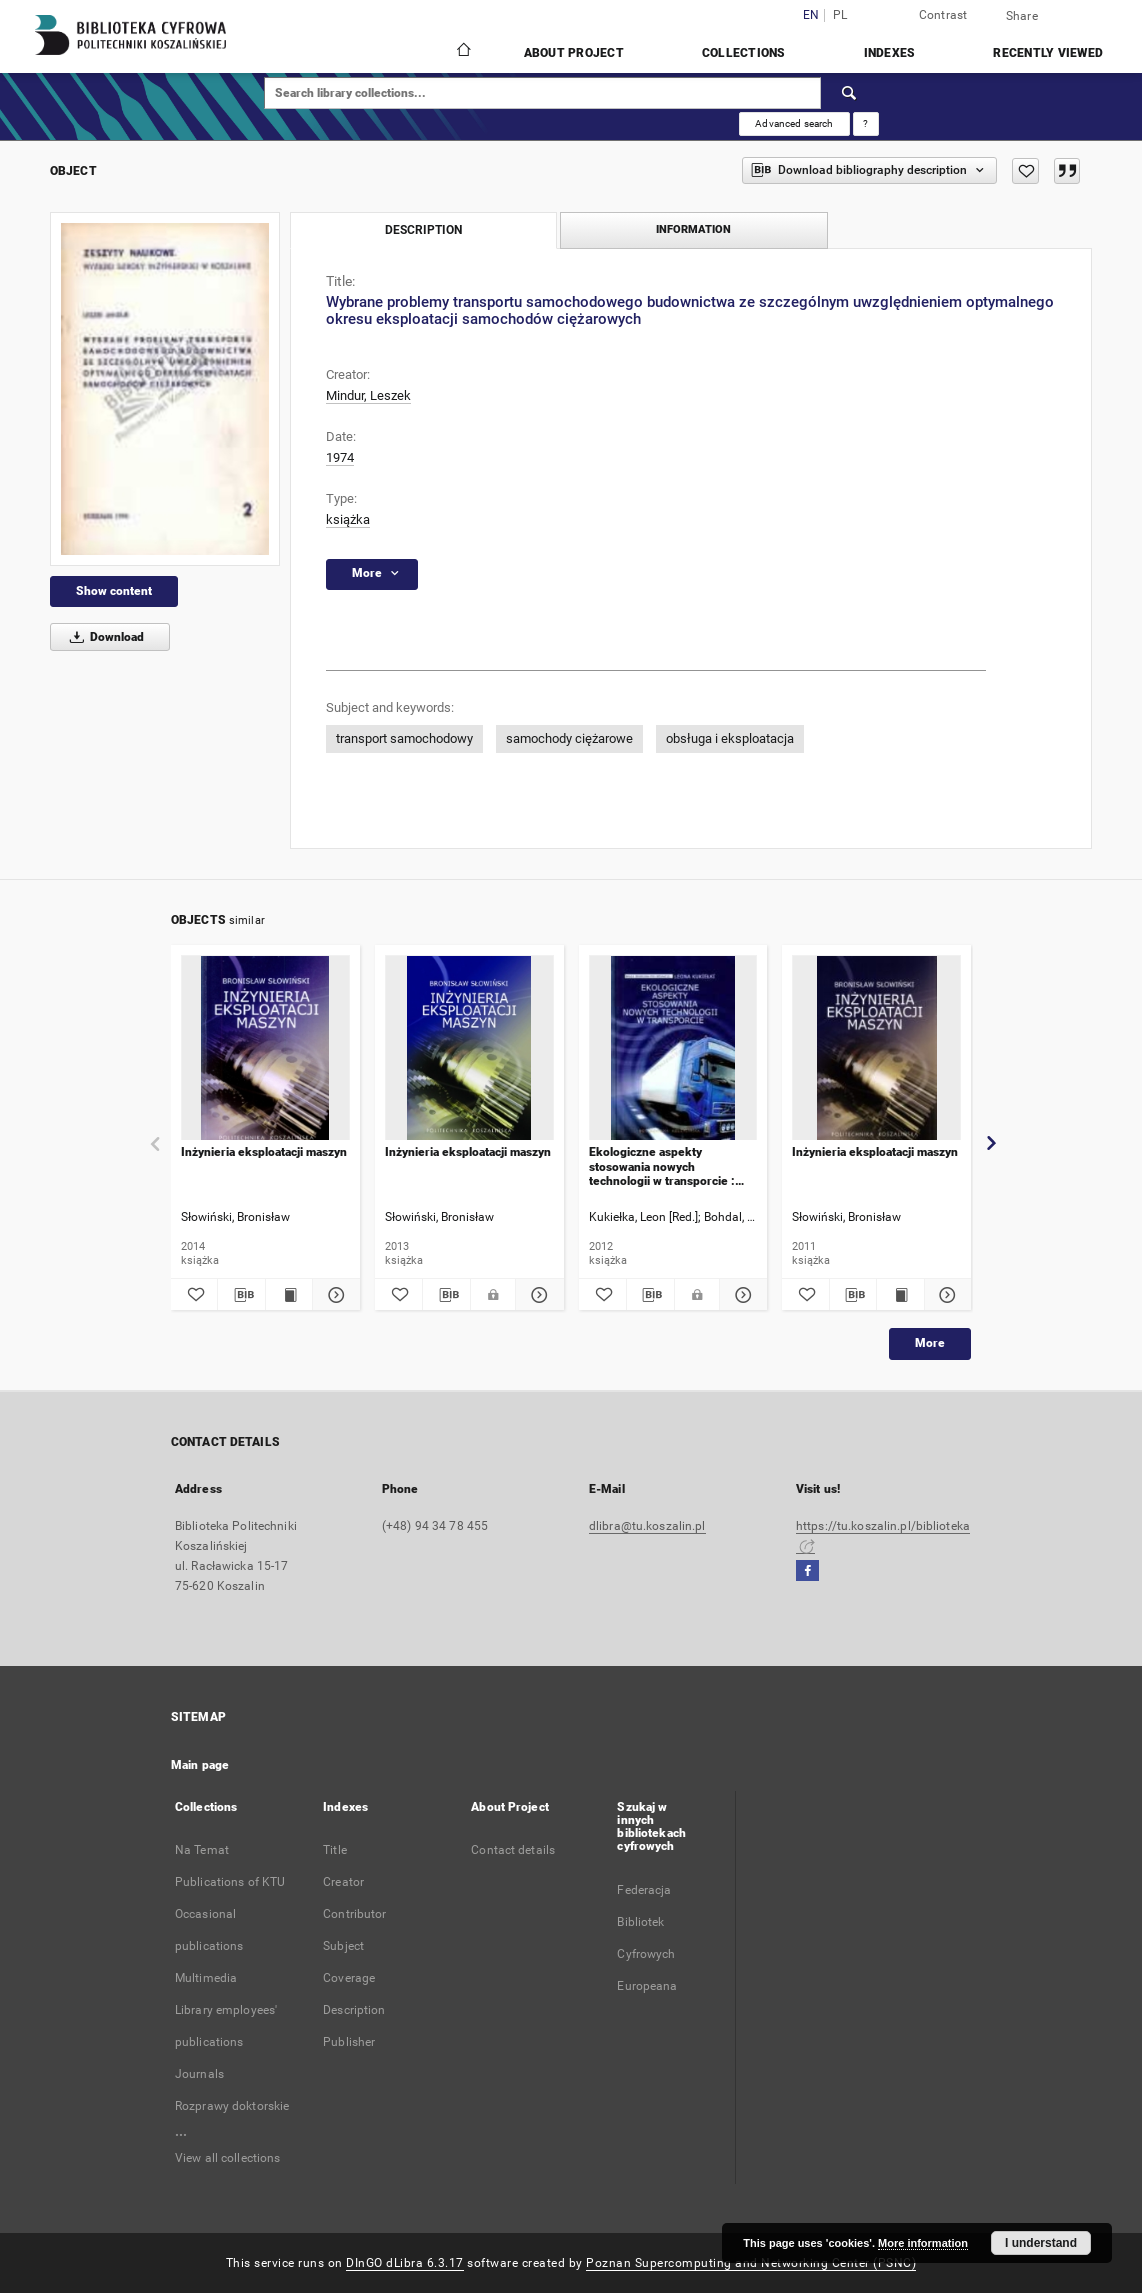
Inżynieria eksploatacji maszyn (264, 1152)
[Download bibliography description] (241, 1295)
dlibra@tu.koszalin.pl (647, 1526)
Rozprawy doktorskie (232, 2106)
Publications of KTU (230, 1882)
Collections (744, 53)
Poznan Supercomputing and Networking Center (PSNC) (751, 2263)
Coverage (349, 1978)
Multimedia (206, 1978)
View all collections (227, 2158)
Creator (343, 1882)
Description (354, 2010)
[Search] (850, 93)
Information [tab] (693, 229)
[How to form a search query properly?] (866, 124)
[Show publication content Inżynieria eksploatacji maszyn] (289, 1295)
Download (103, 637)
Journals (199, 2074)
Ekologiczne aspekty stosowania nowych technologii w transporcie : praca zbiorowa (662, 1166)
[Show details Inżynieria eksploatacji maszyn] (333, 1295)
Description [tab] (423, 230)
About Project (574, 53)
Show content (114, 591)
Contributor (354, 1914)
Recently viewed (1048, 53)
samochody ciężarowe (569, 738)
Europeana (647, 1986)
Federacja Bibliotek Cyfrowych (646, 1922)
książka (348, 519)
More (930, 1343)
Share (1022, 16)
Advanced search (794, 123)
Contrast (943, 15)
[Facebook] (807, 1571)
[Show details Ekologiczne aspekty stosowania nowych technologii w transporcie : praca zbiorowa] (740, 1295)
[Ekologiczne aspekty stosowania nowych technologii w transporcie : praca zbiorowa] (673, 1048)
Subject (343, 1946)
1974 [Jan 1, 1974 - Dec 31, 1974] (340, 457)
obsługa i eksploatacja (730, 738)
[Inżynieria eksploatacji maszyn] (265, 1048)
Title (335, 1850)
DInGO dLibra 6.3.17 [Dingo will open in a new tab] (405, 2263)
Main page (200, 1765)
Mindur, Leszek (368, 395)
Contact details (513, 1850)
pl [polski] (840, 15)
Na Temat (202, 1850)
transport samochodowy (404, 738)
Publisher (349, 2042)
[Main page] (462, 52)
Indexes (890, 53)
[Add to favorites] (1025, 171)
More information (923, 2243)
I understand (1041, 2243)
